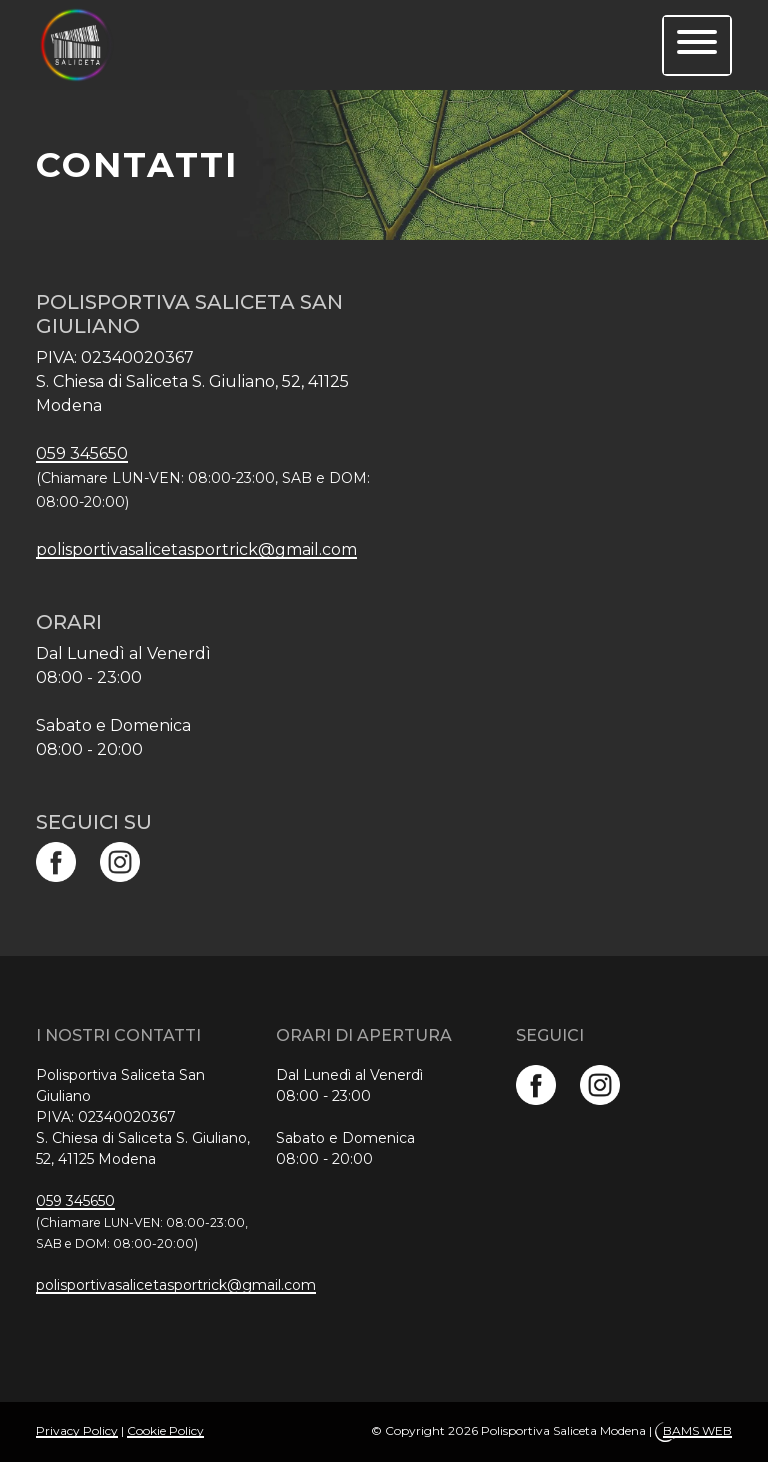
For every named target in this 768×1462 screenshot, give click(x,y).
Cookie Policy (165, 1430)
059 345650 (82, 453)
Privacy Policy (77, 1430)
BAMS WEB (697, 1430)
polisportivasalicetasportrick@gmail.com (196, 549)
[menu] (697, 45)
